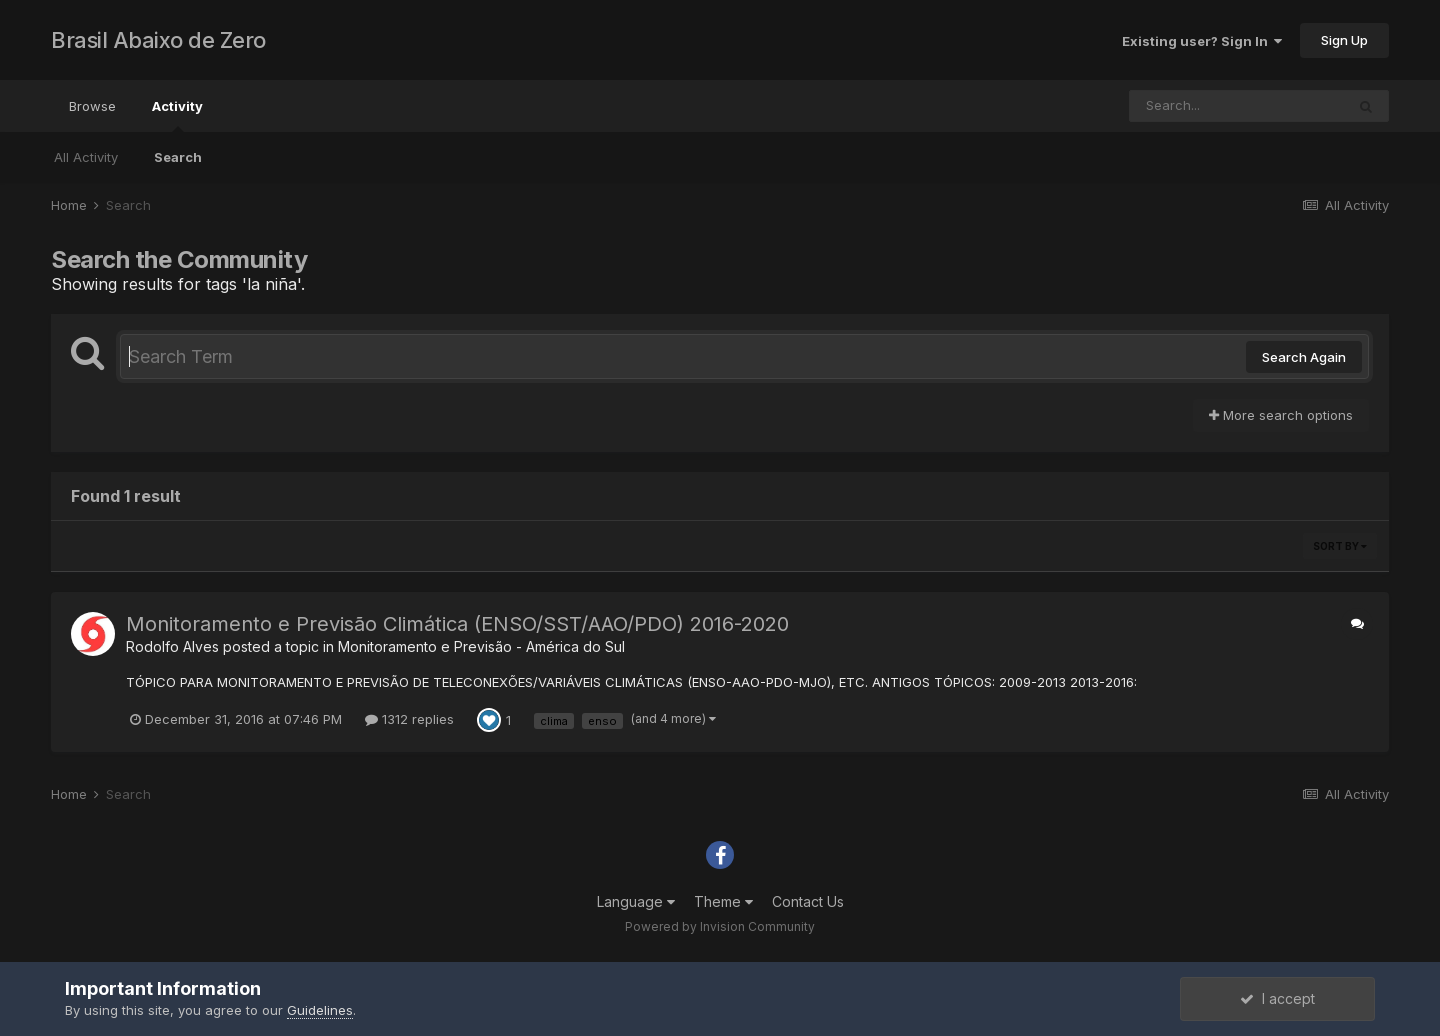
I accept (1277, 998)
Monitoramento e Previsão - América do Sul (481, 646)
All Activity (86, 157)
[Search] (1237, 106)
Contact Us (808, 901)
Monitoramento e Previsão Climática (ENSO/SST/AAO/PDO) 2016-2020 (457, 624)
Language (636, 901)
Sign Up (1344, 40)
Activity (177, 115)
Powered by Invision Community (720, 926)
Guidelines (320, 1010)
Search (178, 157)
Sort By (1340, 546)
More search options (1281, 415)
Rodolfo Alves (172, 646)
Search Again (1304, 357)
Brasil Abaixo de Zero (158, 40)
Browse (92, 106)
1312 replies (409, 719)
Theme (723, 901)
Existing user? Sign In (1202, 41)
